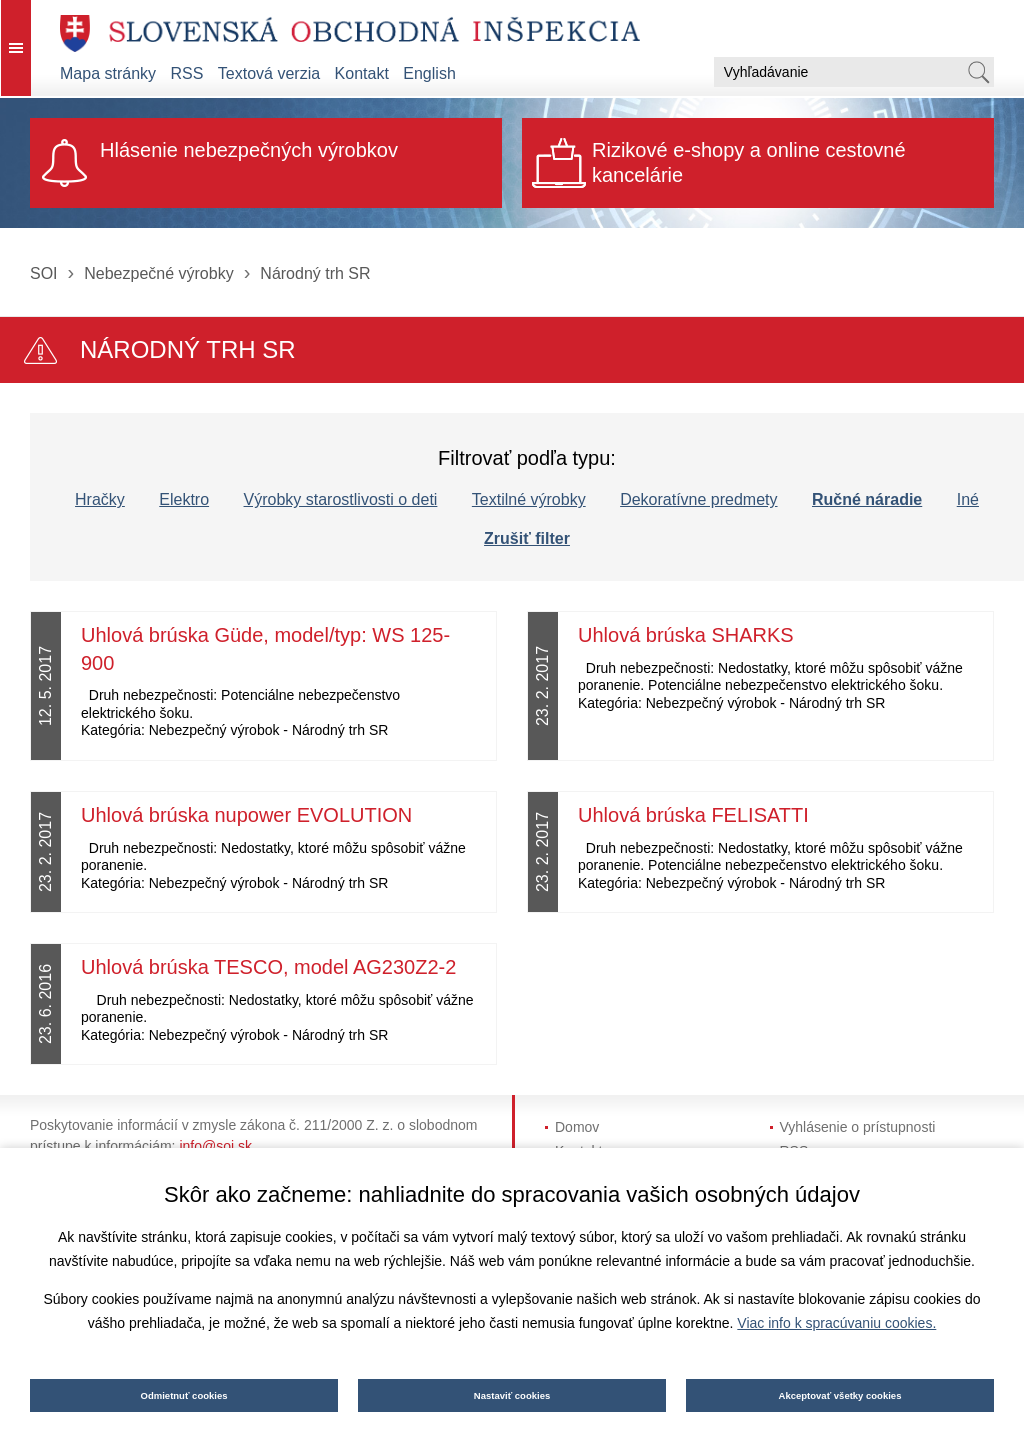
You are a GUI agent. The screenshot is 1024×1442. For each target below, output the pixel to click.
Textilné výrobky (529, 499)
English (429, 73)
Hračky (100, 499)
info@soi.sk (215, 1146)
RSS (187, 73)
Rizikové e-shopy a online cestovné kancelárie (749, 162)
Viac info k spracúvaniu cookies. (836, 1323)
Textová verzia (269, 73)
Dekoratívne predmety (698, 499)
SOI (44, 273)
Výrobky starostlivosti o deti (341, 499)
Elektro (184, 499)
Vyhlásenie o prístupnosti (858, 1127)
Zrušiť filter (527, 538)
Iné (968, 499)
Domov (577, 1127)
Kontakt (362, 73)
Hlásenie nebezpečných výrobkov (249, 150)
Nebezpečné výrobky (158, 273)
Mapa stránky (108, 73)
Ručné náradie (867, 499)
